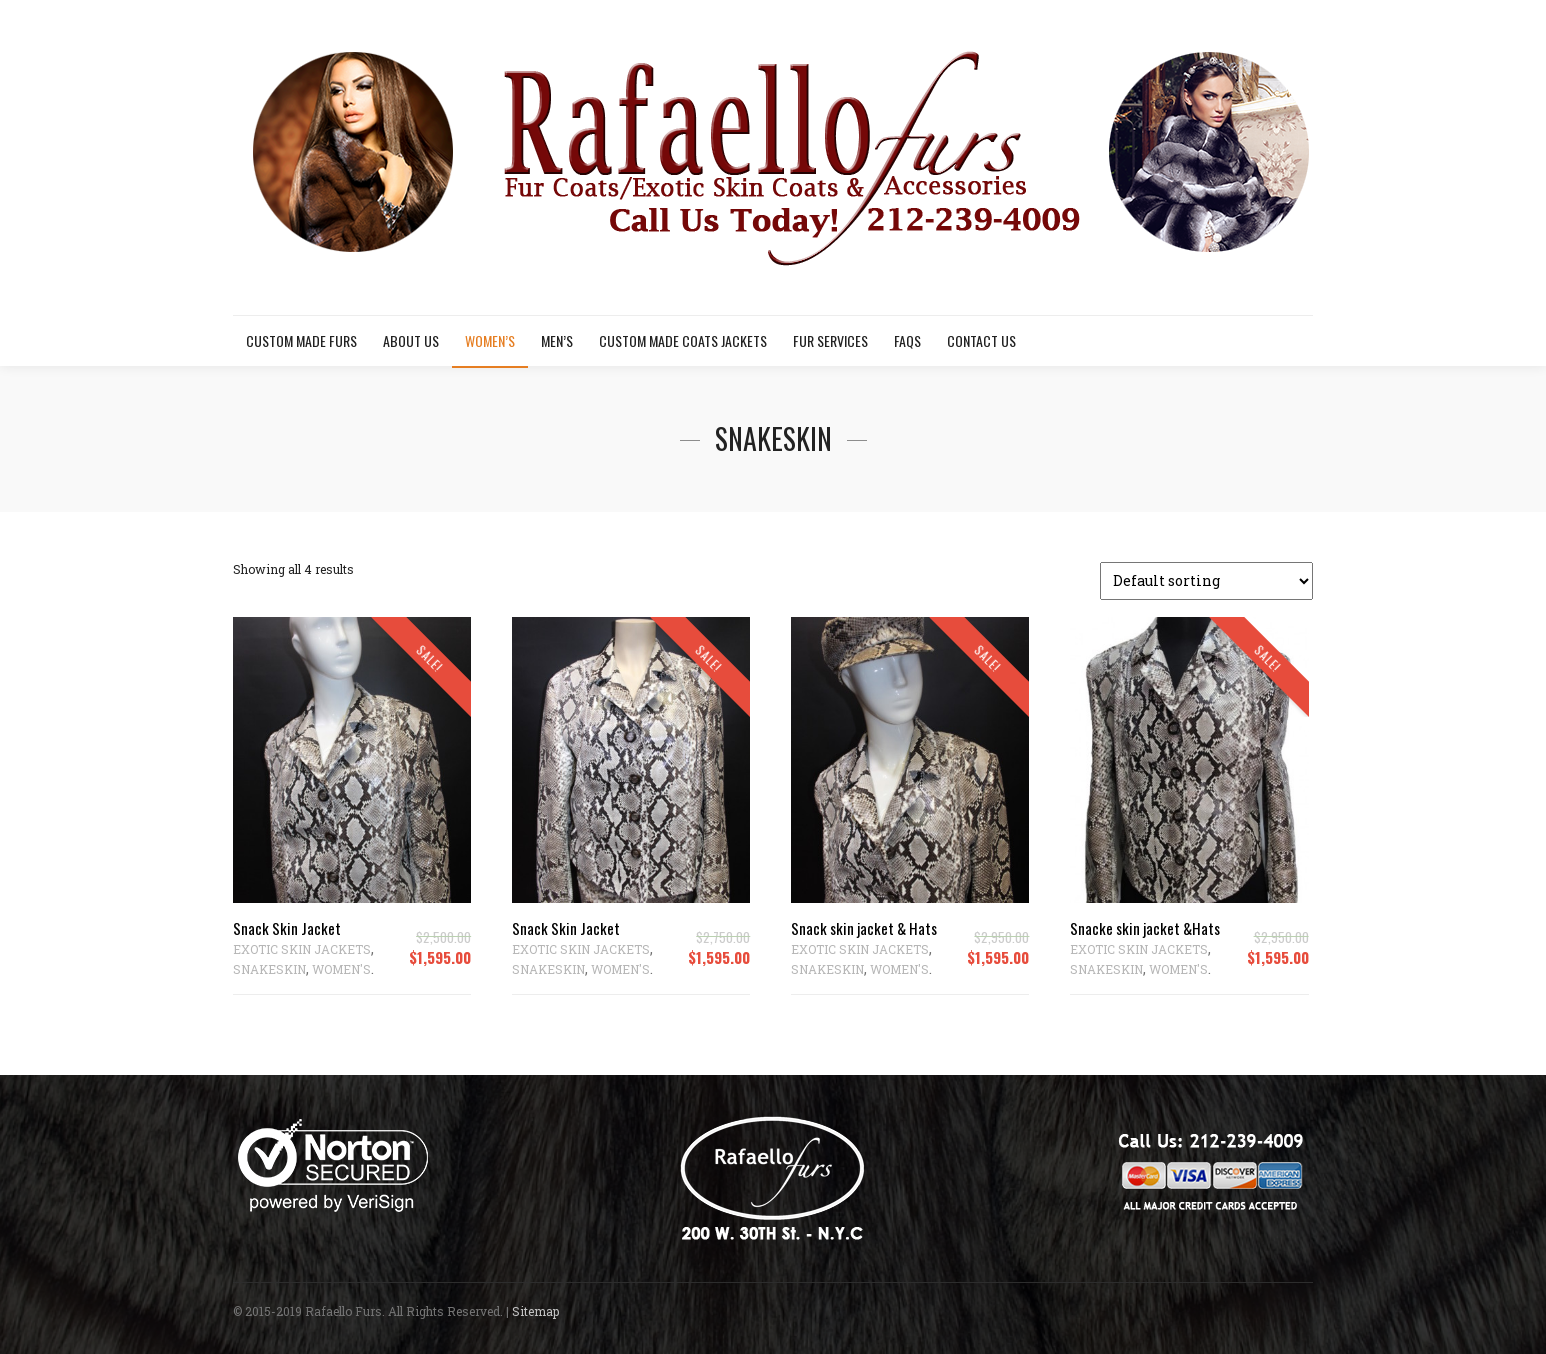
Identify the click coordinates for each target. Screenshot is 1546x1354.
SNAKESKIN (269, 969)
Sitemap (535, 1311)
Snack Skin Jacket (287, 928)
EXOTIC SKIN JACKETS (302, 949)
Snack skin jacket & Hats (864, 928)
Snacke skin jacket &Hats (1145, 928)
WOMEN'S (341, 969)
